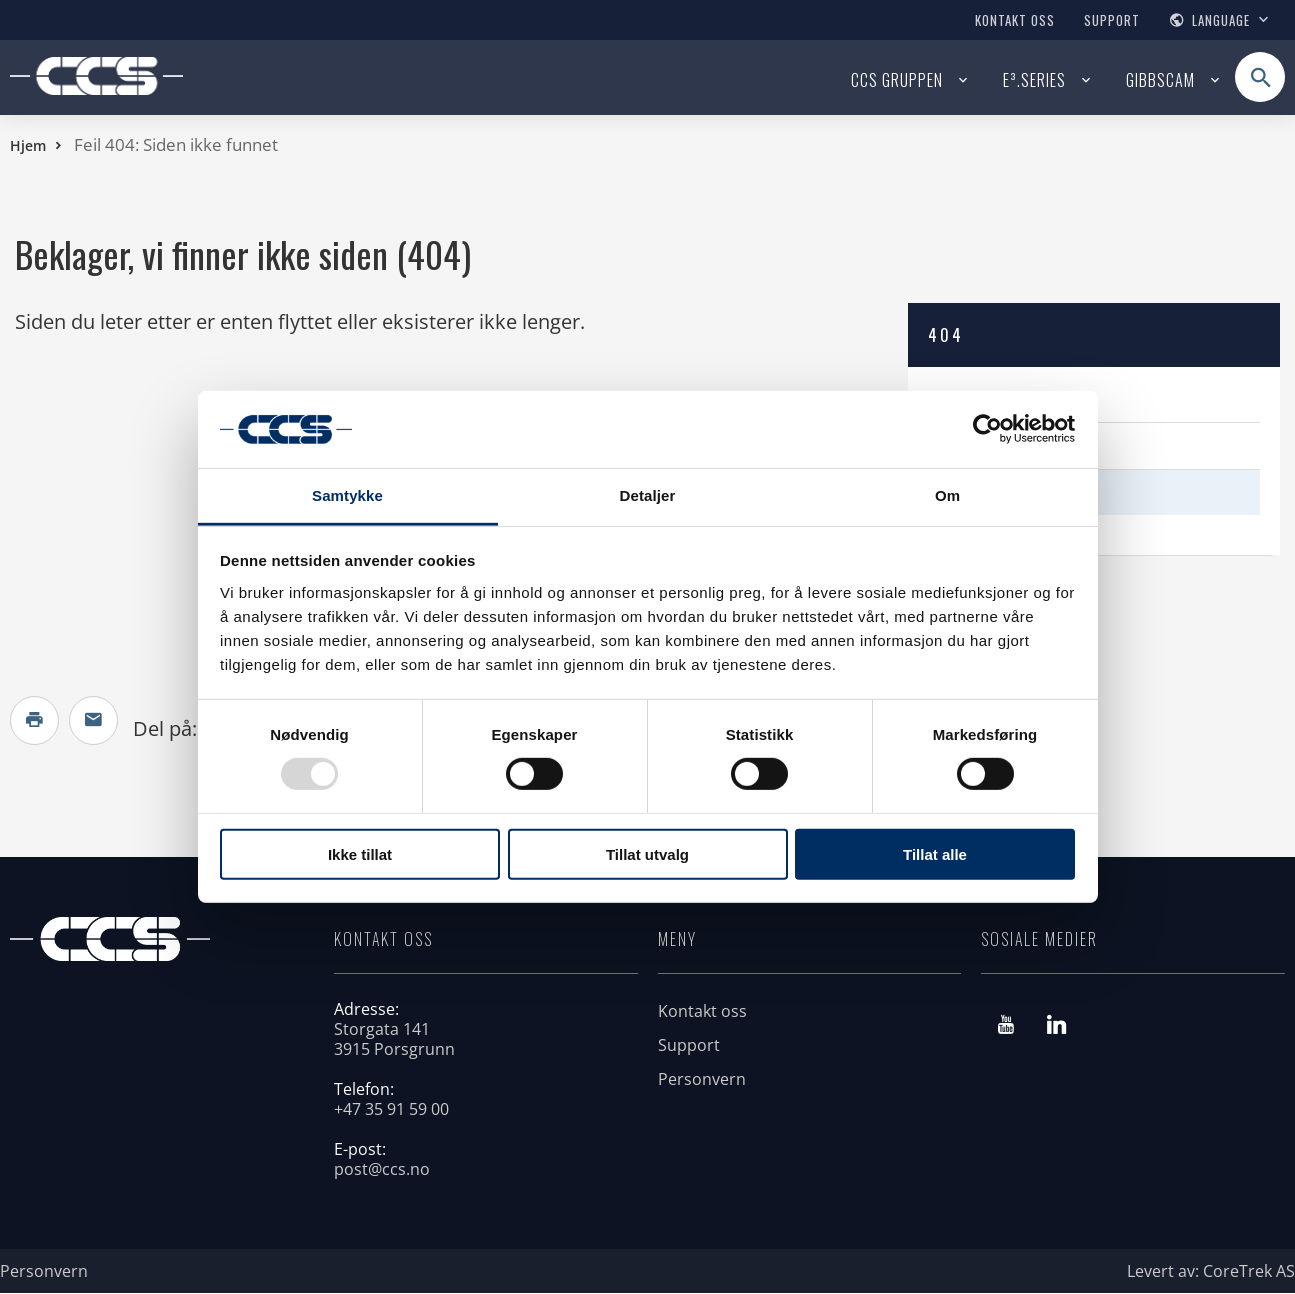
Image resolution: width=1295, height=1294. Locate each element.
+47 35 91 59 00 (391, 1110)
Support (1112, 20)
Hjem (28, 145)
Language (1221, 20)
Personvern (702, 1080)
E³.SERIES (1034, 80)
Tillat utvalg (647, 853)
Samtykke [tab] (347, 495)
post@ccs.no (382, 1170)
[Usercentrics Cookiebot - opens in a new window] (987, 429)
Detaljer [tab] (648, 495)
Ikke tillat (360, 853)
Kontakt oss (1015, 20)
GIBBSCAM (1160, 80)
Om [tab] (947, 495)
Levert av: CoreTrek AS (1211, 1272)
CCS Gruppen (897, 80)
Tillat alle (935, 853)
